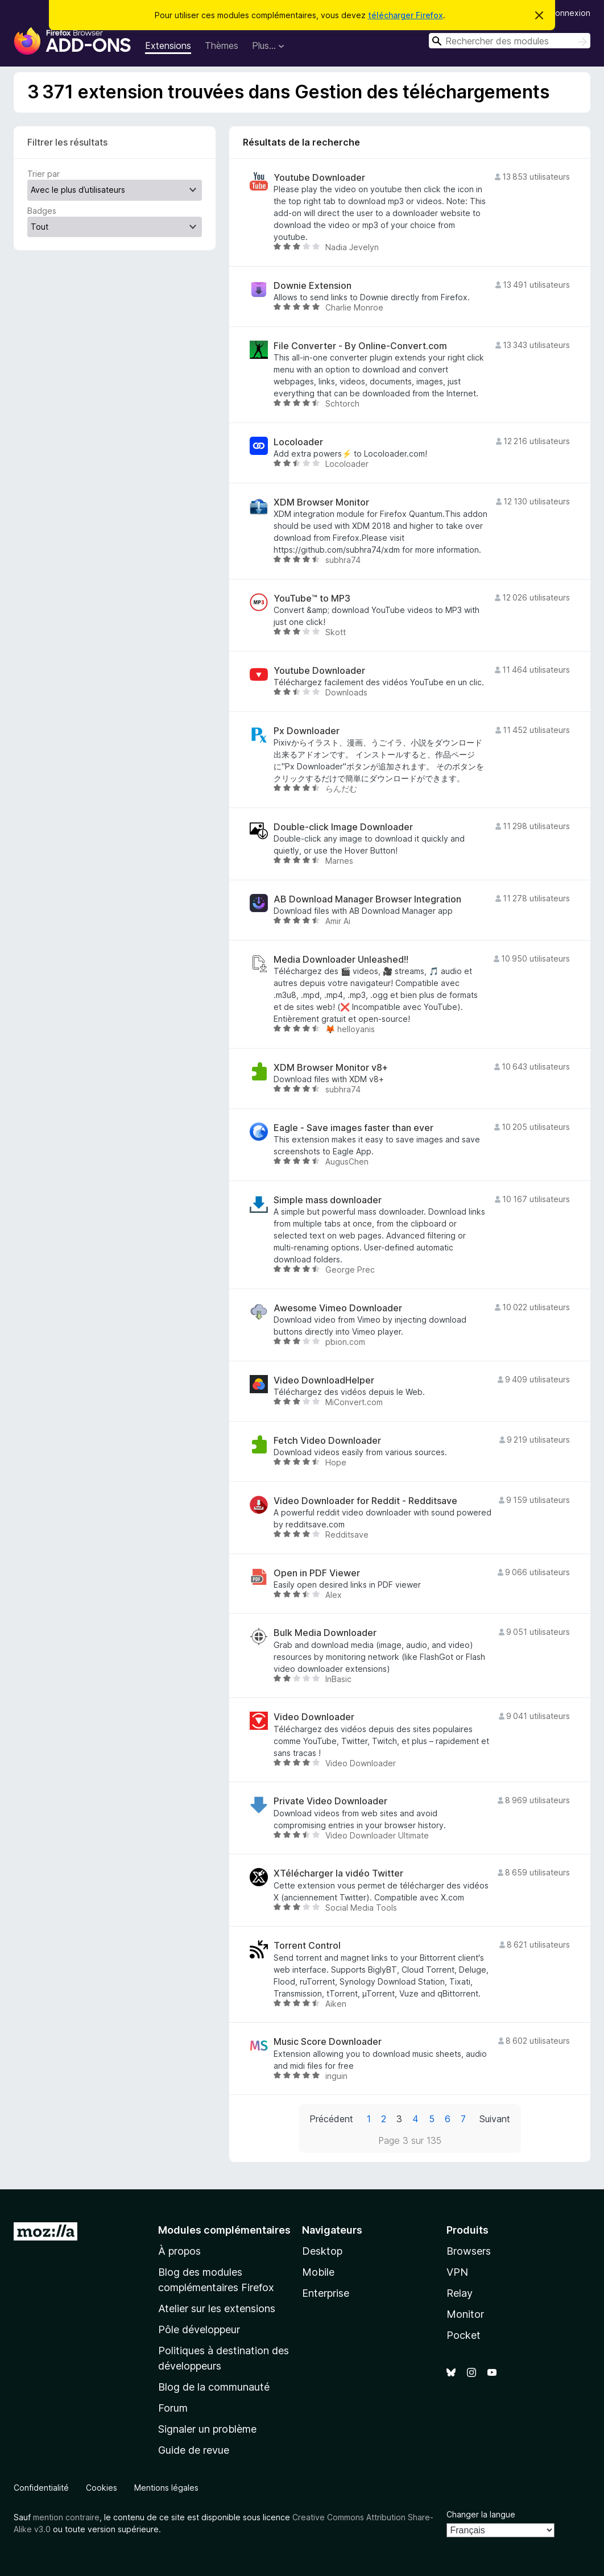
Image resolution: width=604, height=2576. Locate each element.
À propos (179, 2251)
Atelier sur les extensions (216, 2308)
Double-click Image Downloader (343, 827)
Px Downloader (307, 731)
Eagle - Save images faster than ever (353, 1128)
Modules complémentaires (224, 2230)
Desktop (322, 2251)
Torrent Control (307, 1945)
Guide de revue (193, 2450)
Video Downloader (314, 1717)
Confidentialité (41, 2487)
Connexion (569, 13)
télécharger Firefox (405, 15)
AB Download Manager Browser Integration (367, 899)
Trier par (43, 174)
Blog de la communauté (214, 2387)
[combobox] (509, 40)
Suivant (494, 2118)
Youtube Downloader (319, 177)
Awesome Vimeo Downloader (338, 1308)
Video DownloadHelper (324, 1380)
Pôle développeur (199, 2329)
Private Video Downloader (330, 1801)
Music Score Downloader (328, 2041)
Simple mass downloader (328, 1200)
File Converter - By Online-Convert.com (360, 346)
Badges (41, 211)
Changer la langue (480, 2514)
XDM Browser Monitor (321, 502)
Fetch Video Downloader (327, 1440)
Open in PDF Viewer (317, 1573)
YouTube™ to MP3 (312, 598)
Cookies (101, 2487)
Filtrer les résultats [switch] (67, 142)
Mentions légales (166, 2487)
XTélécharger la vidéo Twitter (338, 1873)
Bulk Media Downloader (325, 1632)
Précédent (331, 2118)
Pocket (463, 2335)
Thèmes (221, 45)
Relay (459, 2293)
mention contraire (66, 2517)
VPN (457, 2272)
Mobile (318, 2272)
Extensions (168, 45)
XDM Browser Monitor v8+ (331, 1067)
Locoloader (298, 442)
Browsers (468, 2251)
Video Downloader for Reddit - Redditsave (365, 1501)
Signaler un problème (207, 2429)
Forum (173, 2408)
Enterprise (325, 2293)
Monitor (465, 2314)
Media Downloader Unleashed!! (341, 959)
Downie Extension (312, 285)
